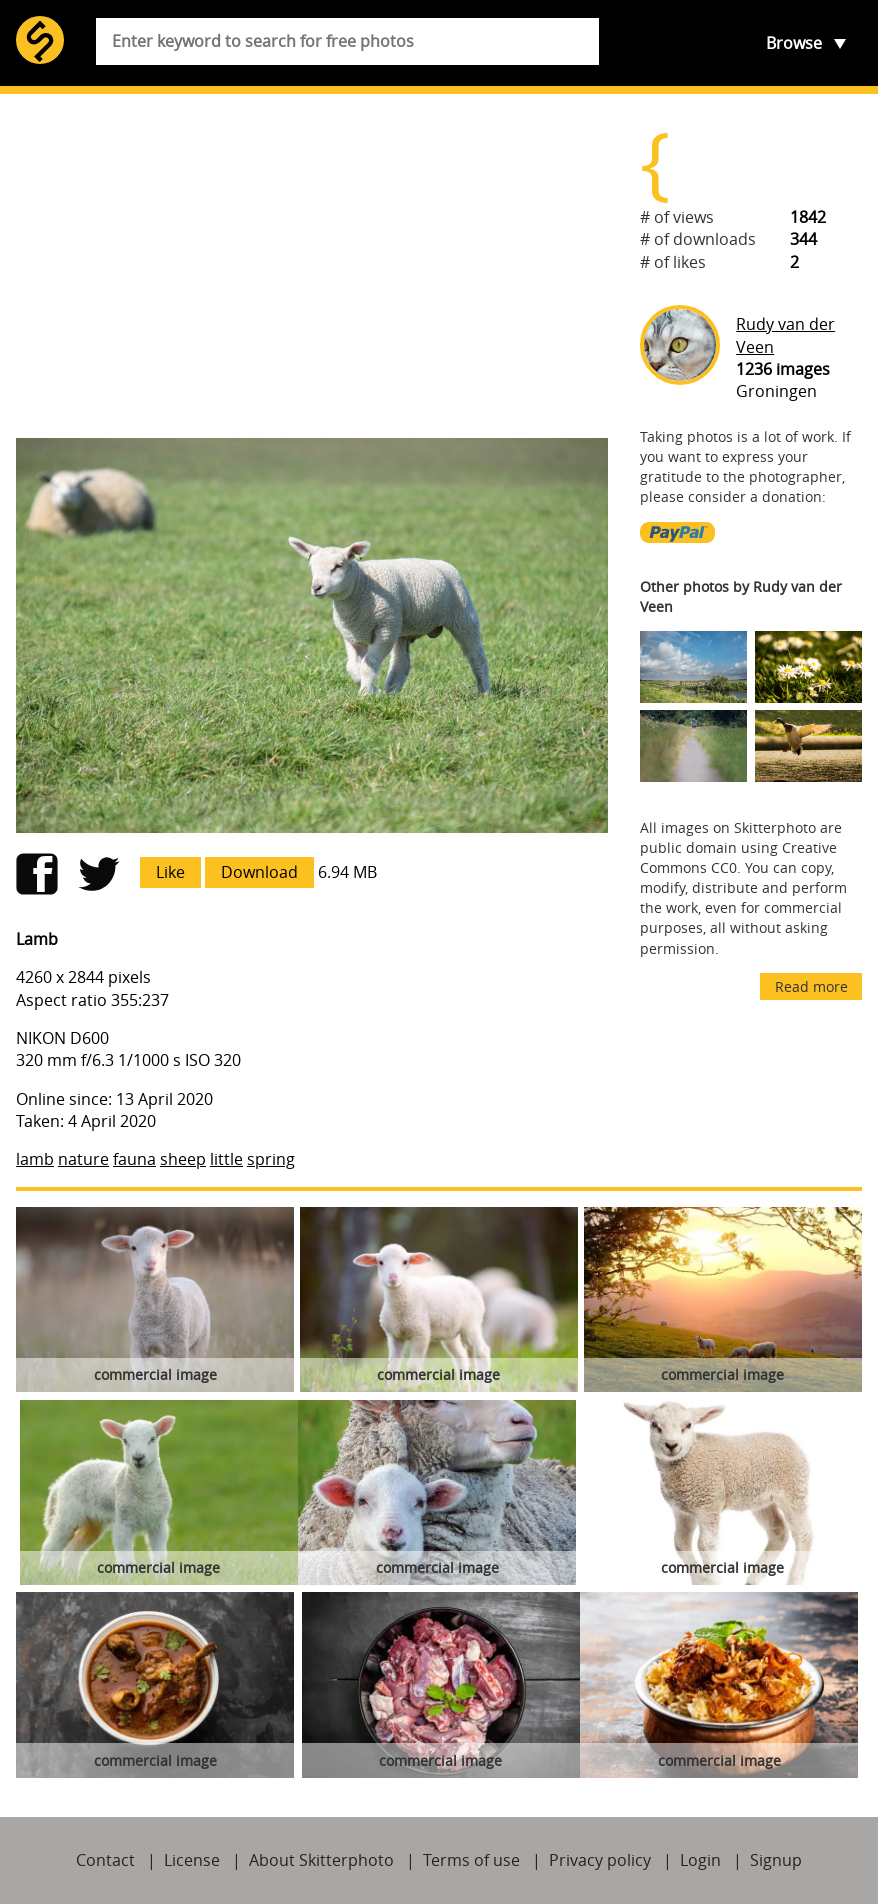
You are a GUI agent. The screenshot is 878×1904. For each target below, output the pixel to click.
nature (83, 1159)
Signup (776, 1860)
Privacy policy (600, 1860)
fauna (134, 1159)
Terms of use (471, 1860)
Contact (105, 1860)
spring (271, 1159)
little (226, 1159)
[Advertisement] (312, 266)
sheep (183, 1159)
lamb (35, 1159)
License (192, 1860)
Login (700, 1860)
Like (170, 872)
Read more (811, 986)
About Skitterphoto (321, 1860)
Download (259, 872)
